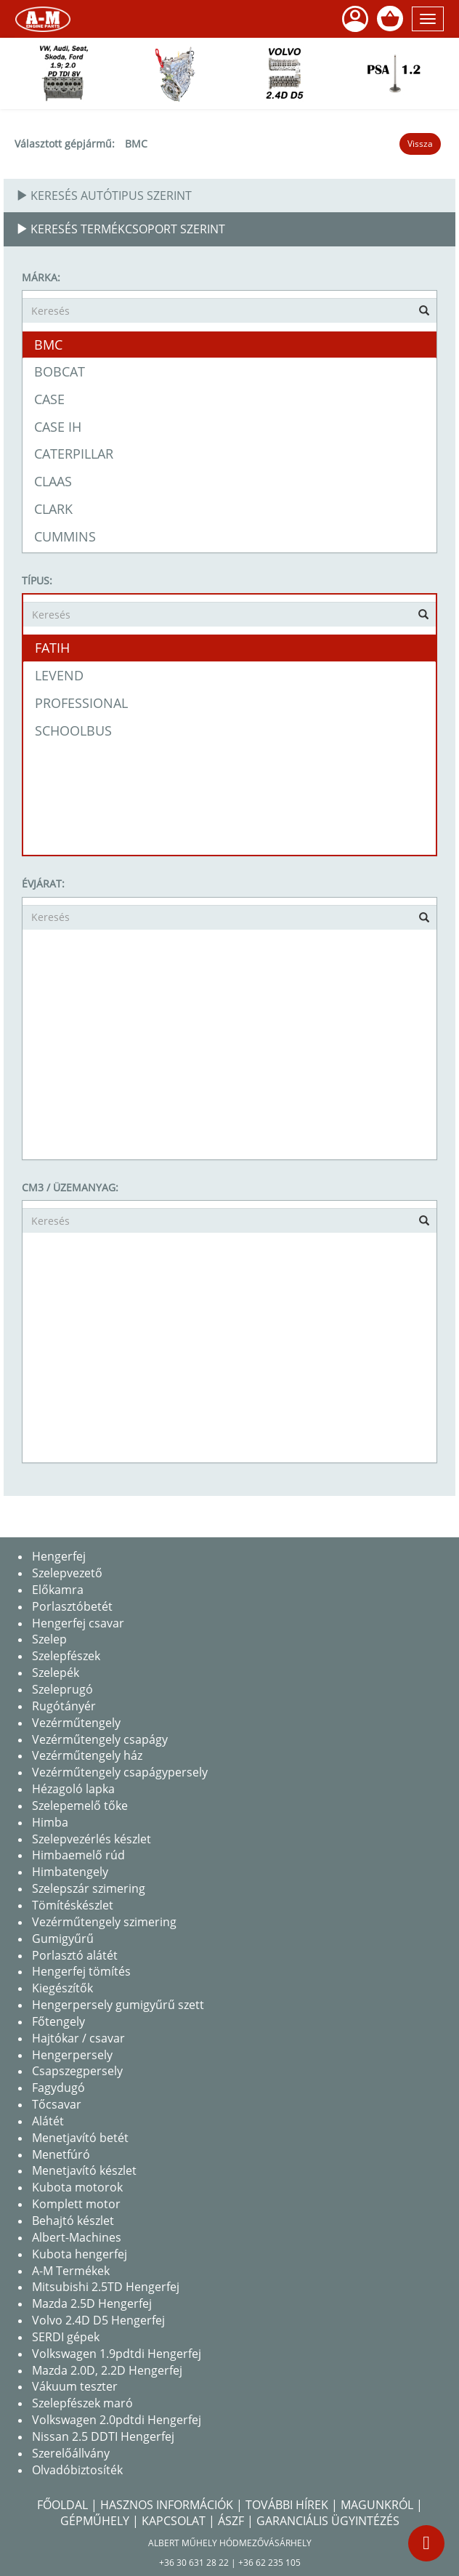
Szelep (49, 1639)
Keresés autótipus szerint (104, 196)
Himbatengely (70, 1872)
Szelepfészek (66, 1656)
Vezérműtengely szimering (104, 1922)
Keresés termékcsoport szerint (120, 229)
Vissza (420, 143)
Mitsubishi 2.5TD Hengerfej (105, 2287)
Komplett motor (76, 2204)
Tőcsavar (56, 2104)
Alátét (48, 2121)
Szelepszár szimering (88, 1888)
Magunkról (377, 2505)
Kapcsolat (174, 2521)
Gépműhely (94, 2521)
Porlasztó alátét (75, 1955)
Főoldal (62, 2505)
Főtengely (58, 2021)
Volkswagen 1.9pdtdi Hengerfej (116, 2354)
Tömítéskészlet (72, 1905)
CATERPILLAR (73, 453)
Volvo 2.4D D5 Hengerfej (98, 2320)
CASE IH (57, 426)
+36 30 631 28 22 (194, 2562)
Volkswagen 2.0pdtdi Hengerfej (116, 2420)
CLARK (53, 509)
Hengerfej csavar (78, 1623)
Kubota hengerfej (79, 2254)
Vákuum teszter (75, 2386)
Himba (50, 1822)
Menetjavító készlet (84, 2170)
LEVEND (59, 675)
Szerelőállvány (71, 2453)
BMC (136, 143)
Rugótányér (64, 1706)
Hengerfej (59, 1556)
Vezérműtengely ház (87, 1755)
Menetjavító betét (80, 2138)
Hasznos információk (166, 2505)
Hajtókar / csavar (78, 2038)
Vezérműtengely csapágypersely (120, 1772)
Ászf (231, 2521)
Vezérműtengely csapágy (100, 1739)
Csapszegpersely (77, 2071)
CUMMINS (65, 536)
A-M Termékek (71, 2271)
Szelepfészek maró (82, 2403)
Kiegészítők (62, 1988)
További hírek (286, 2505)
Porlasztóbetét (72, 1606)
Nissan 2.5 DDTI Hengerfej (103, 2436)
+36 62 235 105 (269, 2562)
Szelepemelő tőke (80, 1806)
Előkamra (58, 1590)
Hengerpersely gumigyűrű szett (118, 2005)
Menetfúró (61, 2154)
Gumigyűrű (63, 1939)
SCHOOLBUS (73, 730)
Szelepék (55, 1673)
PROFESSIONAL (81, 703)
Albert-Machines (76, 2237)
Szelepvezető (67, 1573)
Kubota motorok (77, 2187)
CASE (49, 399)
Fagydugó (58, 2088)
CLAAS (53, 481)
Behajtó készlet (73, 2221)
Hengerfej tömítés (81, 1971)
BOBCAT (59, 371)
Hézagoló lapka (73, 1789)
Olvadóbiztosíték (77, 2470)
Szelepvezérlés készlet (91, 1839)
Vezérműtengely (76, 1723)
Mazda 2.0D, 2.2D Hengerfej (107, 2370)
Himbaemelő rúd (78, 1855)
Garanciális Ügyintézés (327, 2521)
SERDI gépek (65, 2337)
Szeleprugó (62, 1689)
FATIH (52, 647)
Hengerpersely (72, 2055)
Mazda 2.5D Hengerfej (92, 2303)
